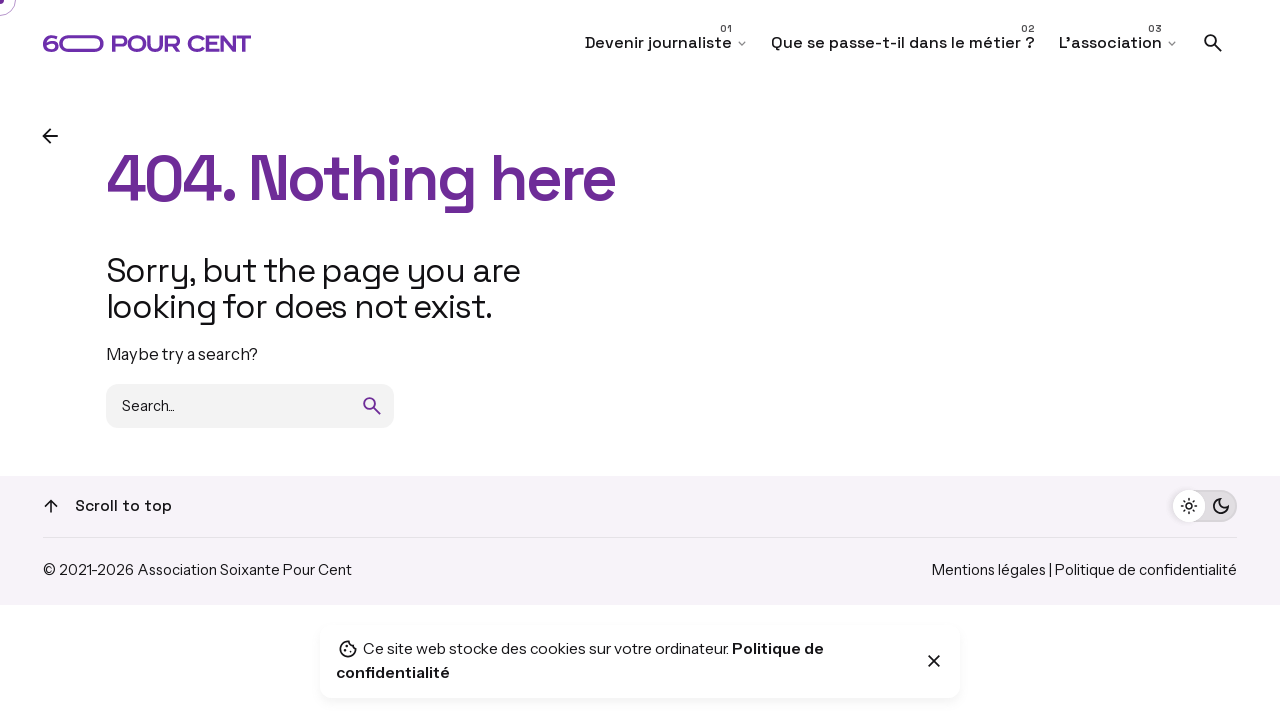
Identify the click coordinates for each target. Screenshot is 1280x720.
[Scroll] (51, 506)
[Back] (50, 136)
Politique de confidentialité (1146, 570)
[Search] (1213, 43)
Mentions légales (989, 570)
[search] (372, 406)
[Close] (934, 661)
